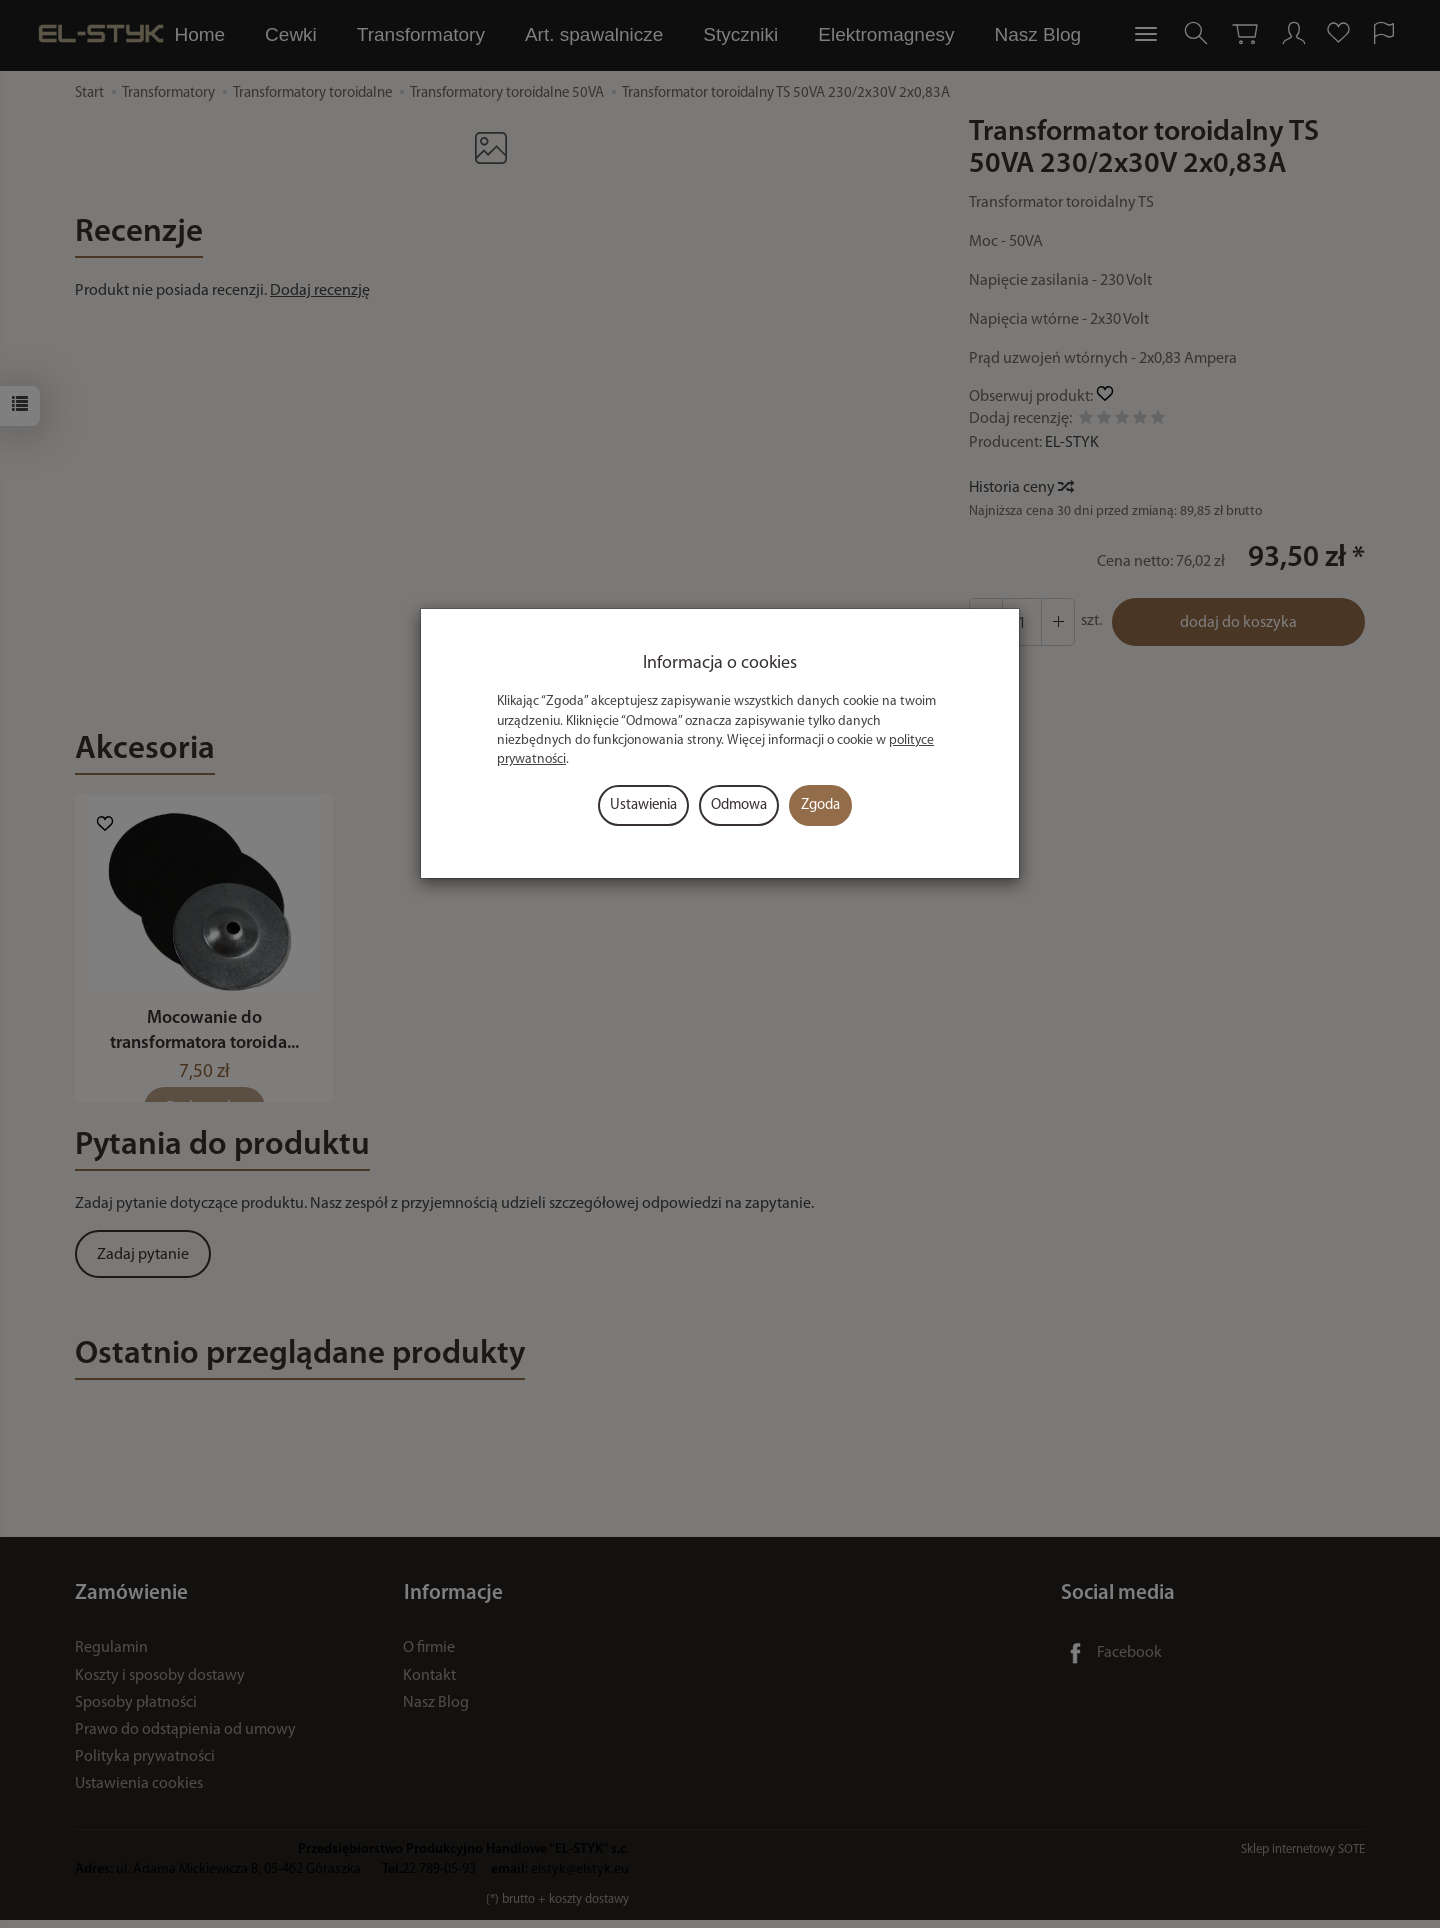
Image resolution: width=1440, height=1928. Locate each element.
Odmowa (739, 805)
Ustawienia (643, 805)
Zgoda (820, 805)
